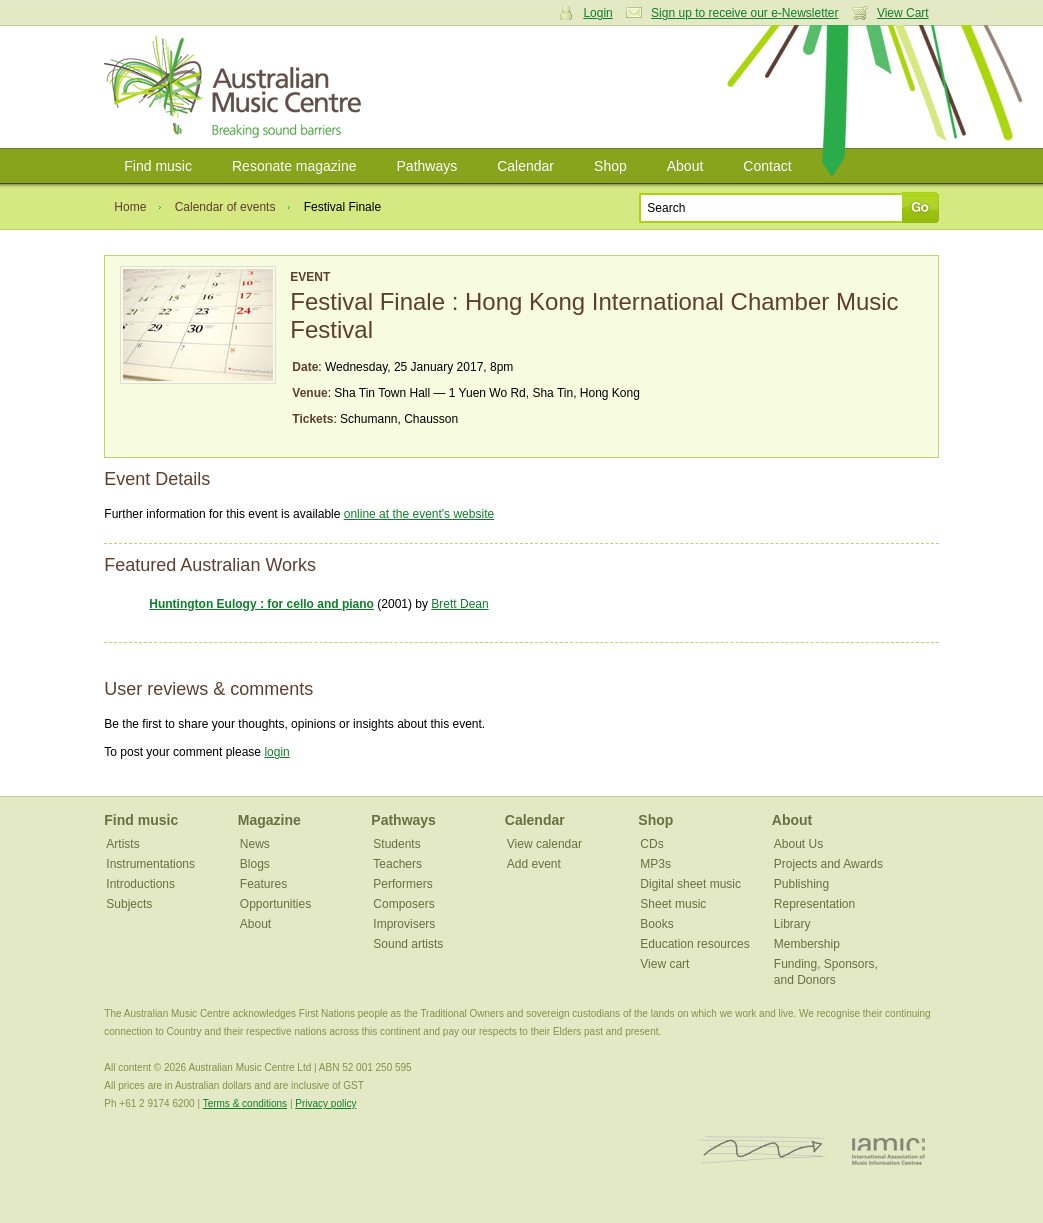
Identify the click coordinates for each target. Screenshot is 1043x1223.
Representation (814, 904)
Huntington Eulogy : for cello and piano (261, 604)
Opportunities (275, 904)
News (255, 844)
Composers (403, 904)
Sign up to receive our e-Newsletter (744, 13)
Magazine (269, 820)
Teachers (397, 864)
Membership (807, 944)
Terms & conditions (245, 1103)
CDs (651, 844)
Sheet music (673, 904)
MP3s (655, 864)
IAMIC (888, 1150)
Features (263, 884)
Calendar (525, 166)
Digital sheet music (690, 884)
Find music (158, 166)
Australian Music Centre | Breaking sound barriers (236, 87)
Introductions (140, 884)
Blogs (255, 864)
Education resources (694, 944)
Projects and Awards (828, 864)
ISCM (762, 1150)
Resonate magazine (294, 166)
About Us (798, 844)
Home (130, 207)
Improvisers (404, 924)
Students (396, 844)
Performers (402, 884)
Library (792, 924)
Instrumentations (150, 864)
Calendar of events (225, 207)
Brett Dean (459, 604)
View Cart (903, 13)
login (276, 752)
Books (656, 924)
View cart (664, 964)
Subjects (129, 904)
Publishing (801, 884)
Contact (767, 166)
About (685, 166)
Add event (534, 864)
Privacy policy (325, 1103)
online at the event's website (419, 514)
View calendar (544, 844)
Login (597, 13)
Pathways (427, 166)
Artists (122, 844)
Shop (610, 166)
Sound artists (408, 944)
